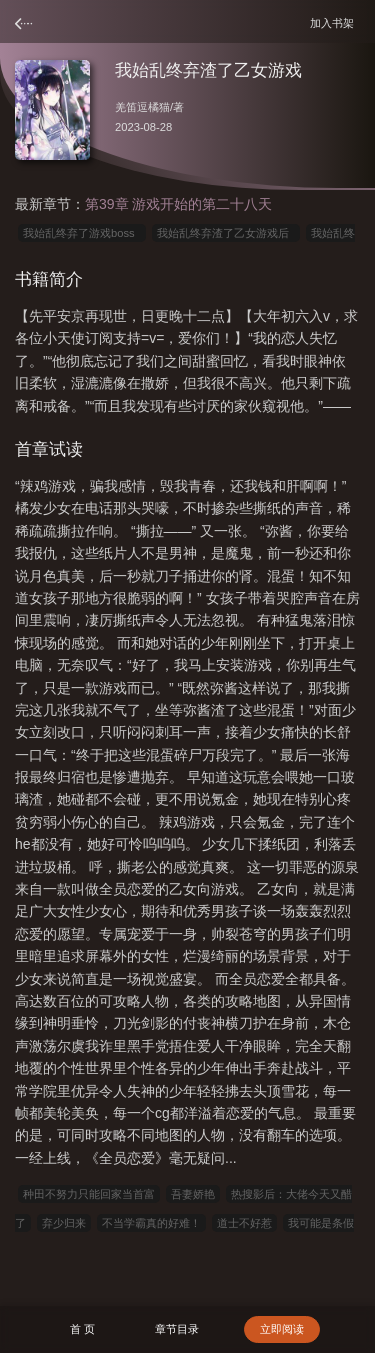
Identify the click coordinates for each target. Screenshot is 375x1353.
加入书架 (335, 22)
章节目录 (177, 1329)
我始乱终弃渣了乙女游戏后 (226, 233)
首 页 (82, 1329)
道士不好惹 (244, 1223)
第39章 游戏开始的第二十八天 (178, 204)
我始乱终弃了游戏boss (82, 233)
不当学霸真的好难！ (151, 1223)
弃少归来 (64, 1223)
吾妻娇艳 (193, 1194)
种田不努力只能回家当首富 (89, 1194)
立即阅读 (282, 1329)
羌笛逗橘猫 (142, 107)
